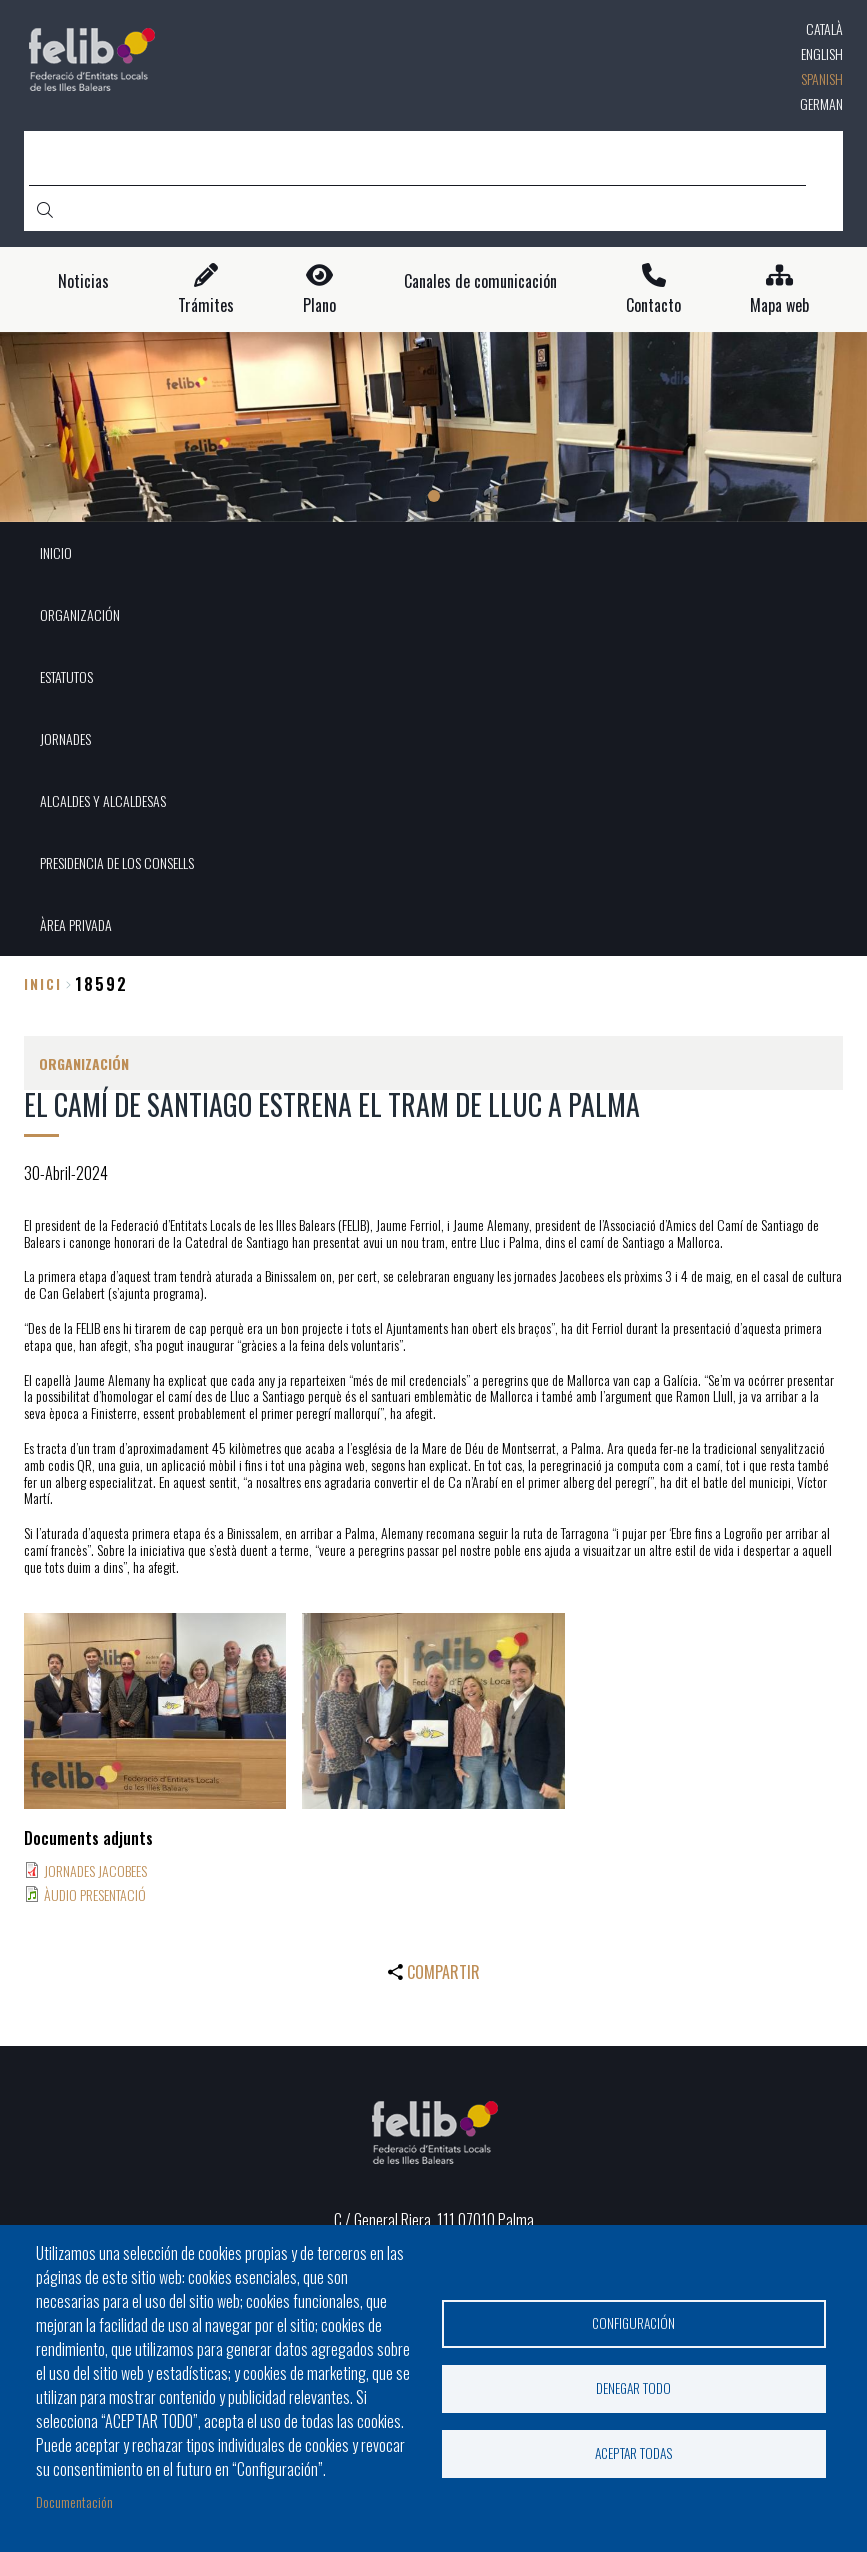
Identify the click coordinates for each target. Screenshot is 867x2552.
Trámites (206, 305)
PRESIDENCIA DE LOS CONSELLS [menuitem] (117, 862)
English (822, 53)
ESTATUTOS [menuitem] (66, 676)
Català (824, 28)
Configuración (633, 2323)
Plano (319, 305)
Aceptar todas (634, 2453)
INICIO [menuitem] (56, 552)
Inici (43, 983)
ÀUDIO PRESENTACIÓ (95, 1894)
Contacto (653, 305)
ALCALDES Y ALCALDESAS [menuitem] (103, 800)
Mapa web (779, 305)
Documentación (74, 2501)
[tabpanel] (433, 427)
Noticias (83, 281)
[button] (155, 1711)
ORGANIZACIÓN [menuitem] (80, 614)
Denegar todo (633, 2388)
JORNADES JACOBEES (95, 1870)
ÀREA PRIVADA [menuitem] (76, 924)
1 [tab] (434, 496)
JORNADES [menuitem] (65, 738)
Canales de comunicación (480, 281)
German (821, 103)
